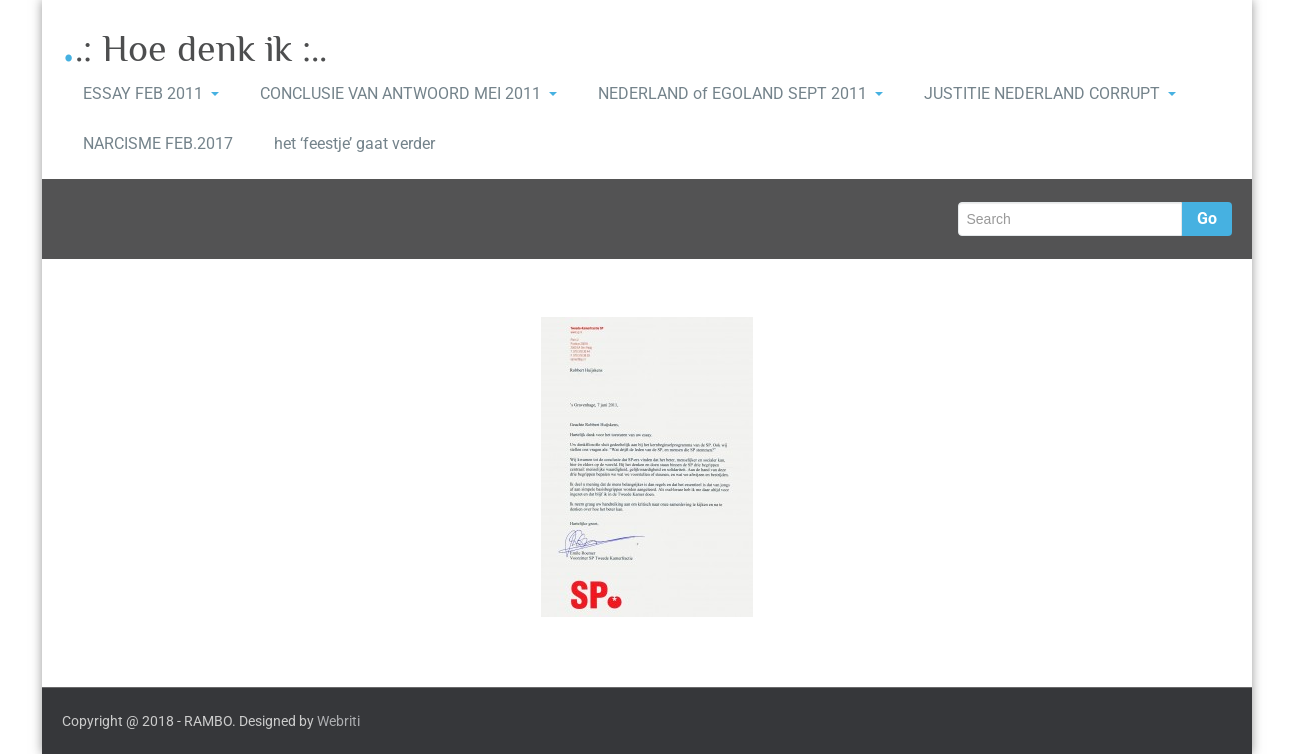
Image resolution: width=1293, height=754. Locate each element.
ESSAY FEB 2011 (151, 93)
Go (1207, 218)
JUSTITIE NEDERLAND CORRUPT (1050, 93)
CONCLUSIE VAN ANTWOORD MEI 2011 (408, 93)
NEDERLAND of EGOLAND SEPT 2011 (740, 93)
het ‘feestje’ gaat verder (354, 143)
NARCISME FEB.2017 (158, 143)
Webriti (338, 721)
